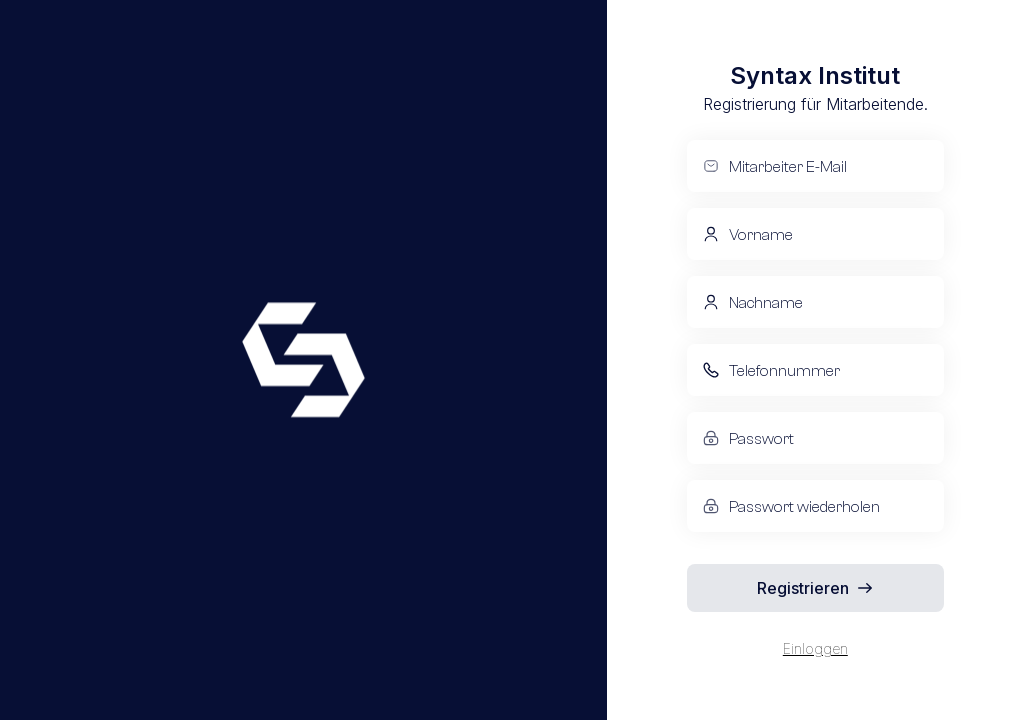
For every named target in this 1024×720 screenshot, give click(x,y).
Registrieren (815, 588)
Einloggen (815, 648)
